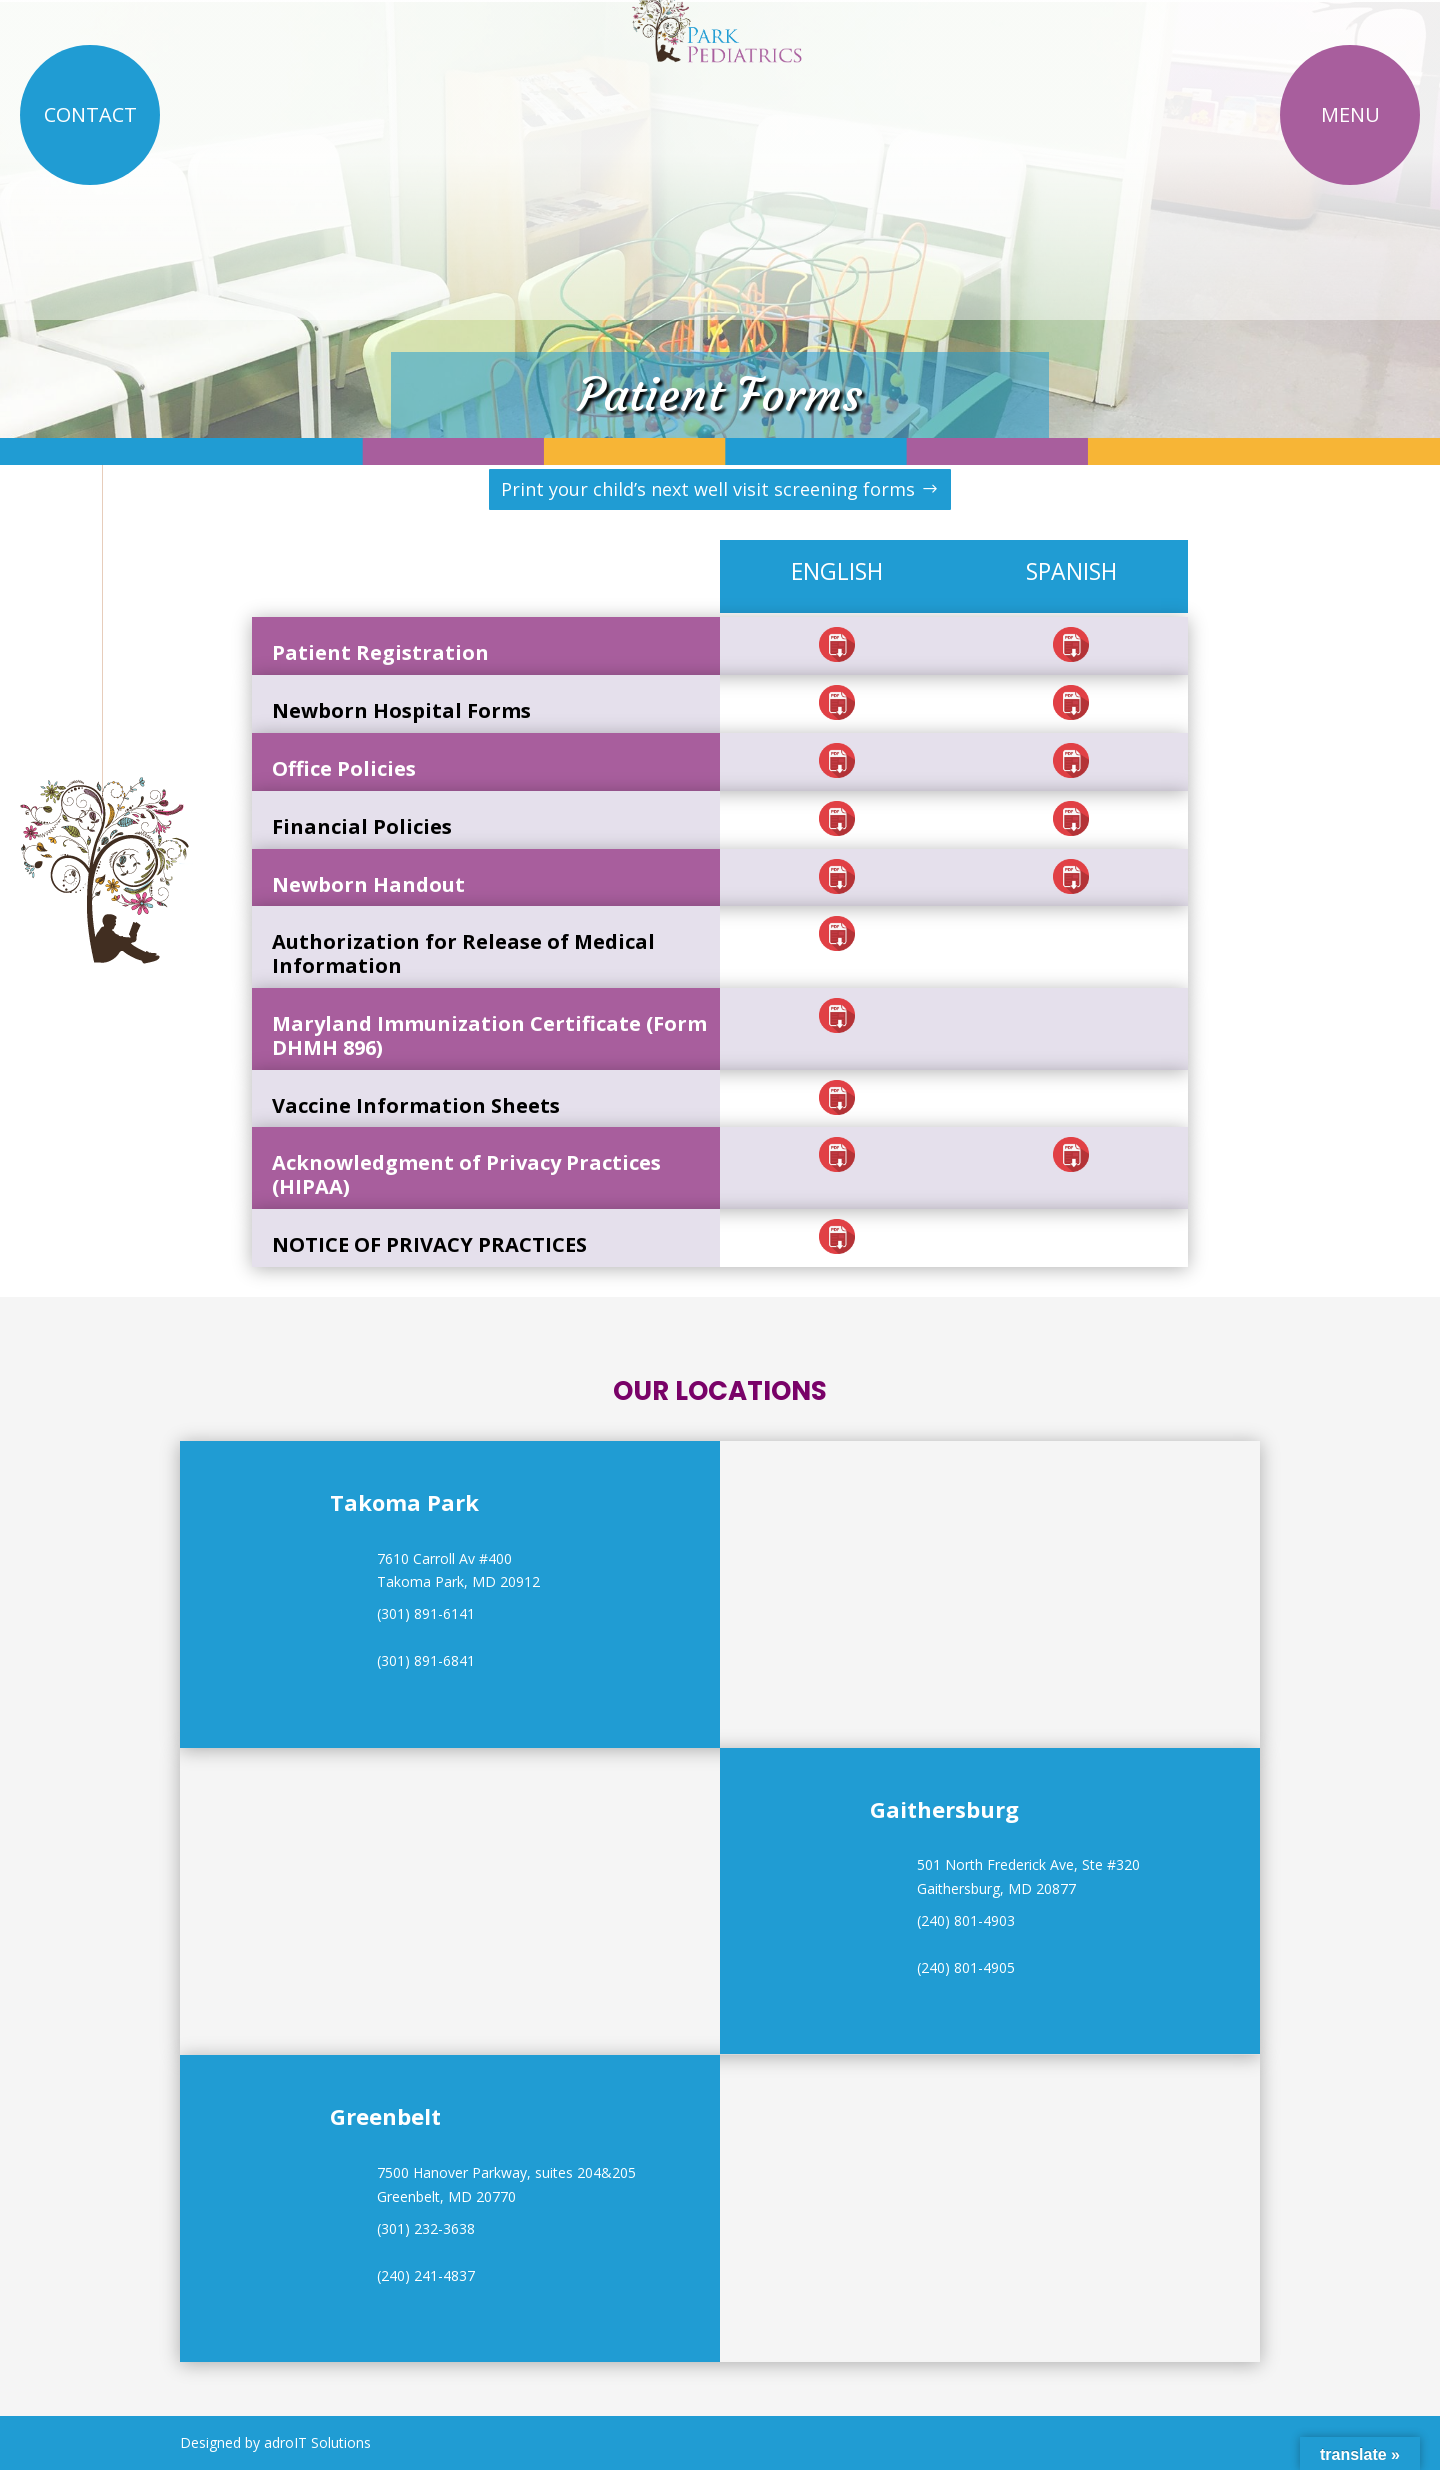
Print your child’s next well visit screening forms (708, 489)
